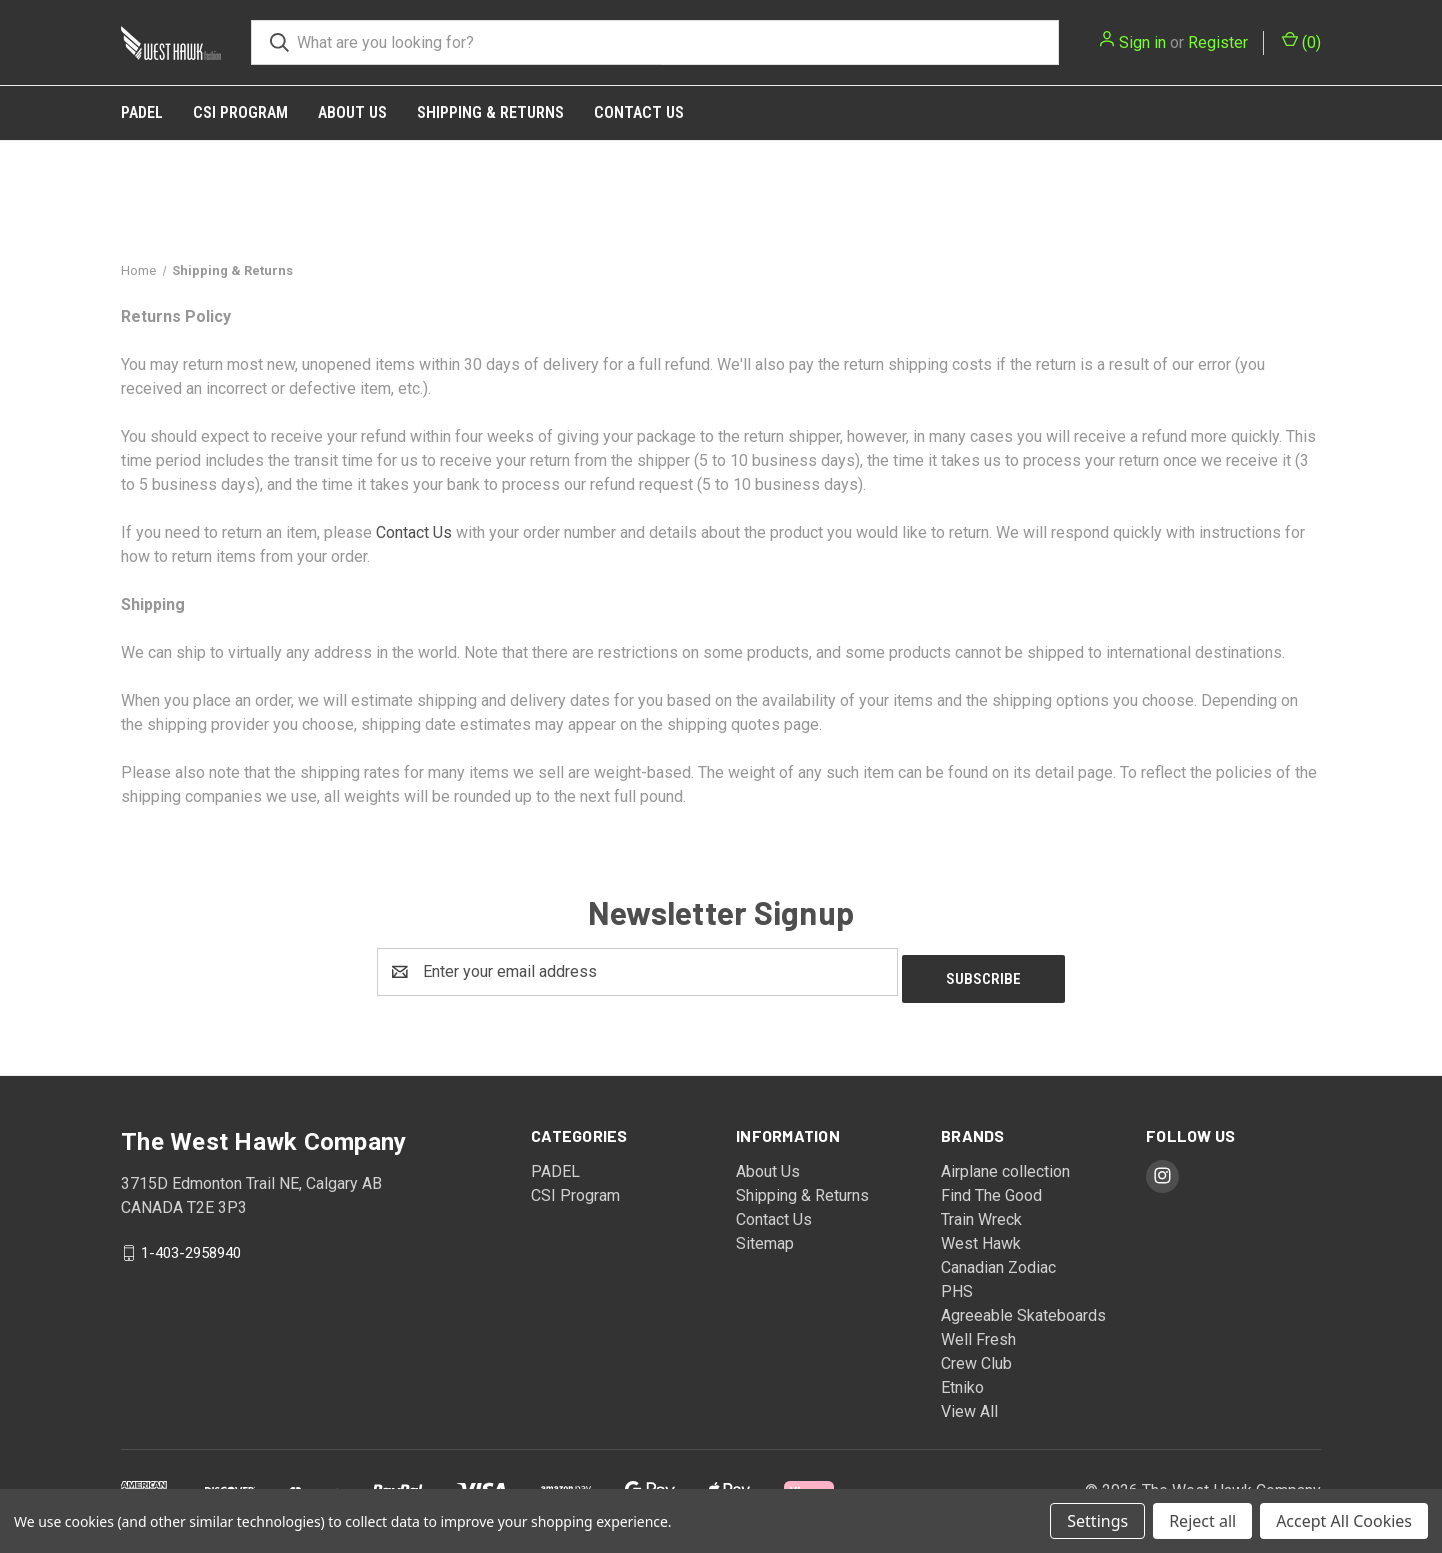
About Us (352, 112)
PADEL (142, 112)
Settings (1097, 1521)
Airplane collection (1005, 1164)
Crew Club (976, 1356)
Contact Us (639, 112)
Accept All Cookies (1344, 1521)
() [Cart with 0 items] (1301, 41)
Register (1218, 42)
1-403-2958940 (191, 1245)
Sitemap (765, 1236)
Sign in (1142, 42)
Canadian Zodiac (998, 1260)
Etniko (962, 1380)
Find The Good (991, 1188)
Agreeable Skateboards (1023, 1308)
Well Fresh (978, 1332)
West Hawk (981, 1236)
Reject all (1202, 1521)
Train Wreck (981, 1212)
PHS (957, 1284)
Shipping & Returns (490, 112)
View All (969, 1404)
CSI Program (240, 112)
